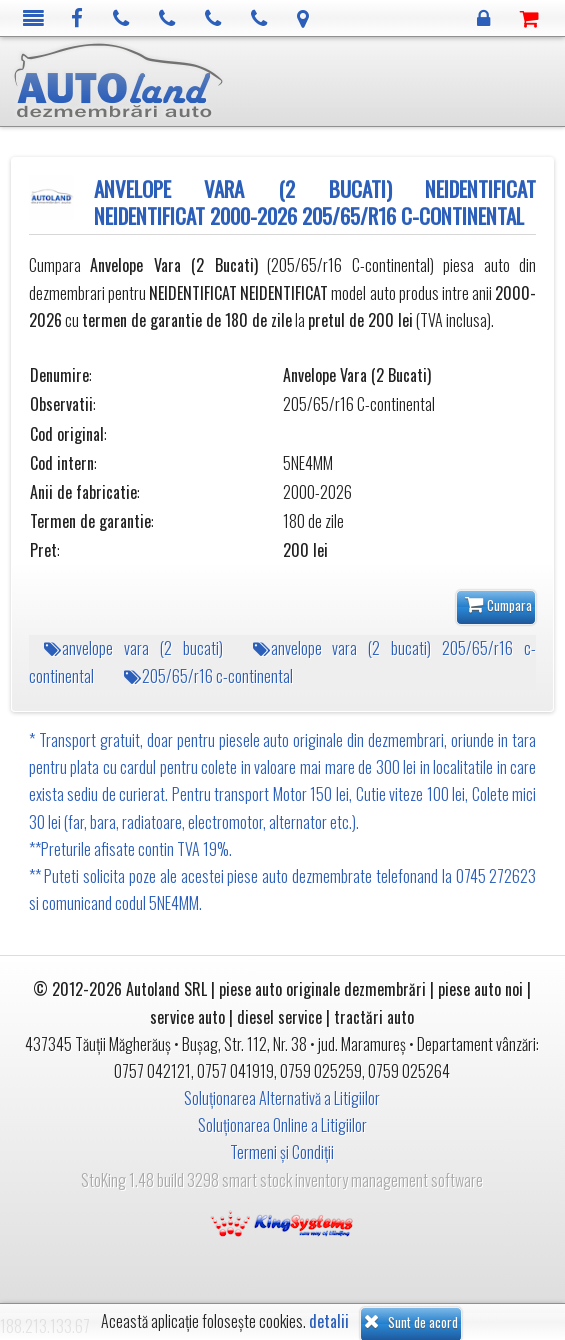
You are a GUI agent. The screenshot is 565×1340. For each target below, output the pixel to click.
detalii (329, 1321)
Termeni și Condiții (282, 1152)
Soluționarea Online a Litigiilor (282, 1125)
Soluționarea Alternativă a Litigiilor (282, 1098)
